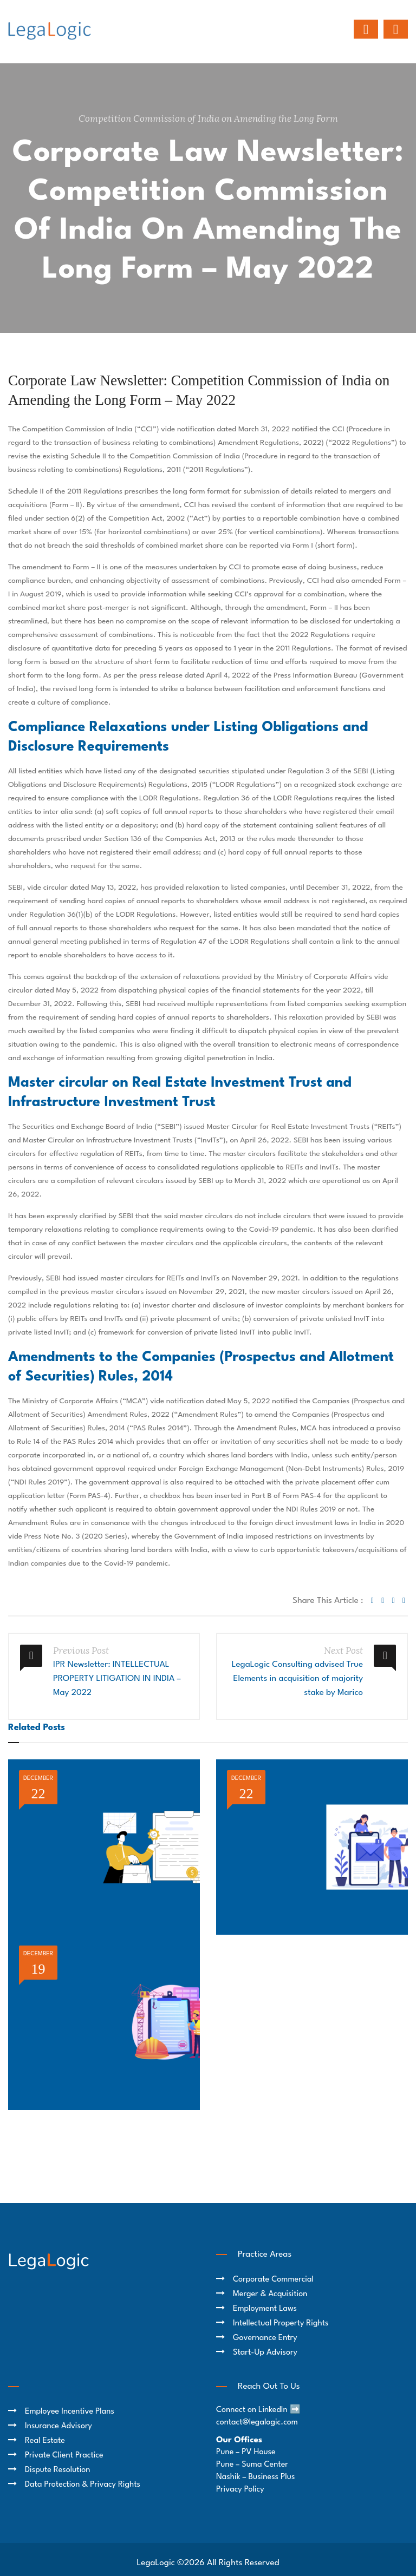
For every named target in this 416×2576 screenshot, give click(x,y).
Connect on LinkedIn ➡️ (258, 2410)
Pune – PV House (246, 2452)
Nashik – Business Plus (255, 2477)
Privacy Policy (240, 2490)
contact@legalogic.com (257, 2423)
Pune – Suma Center (252, 2465)
